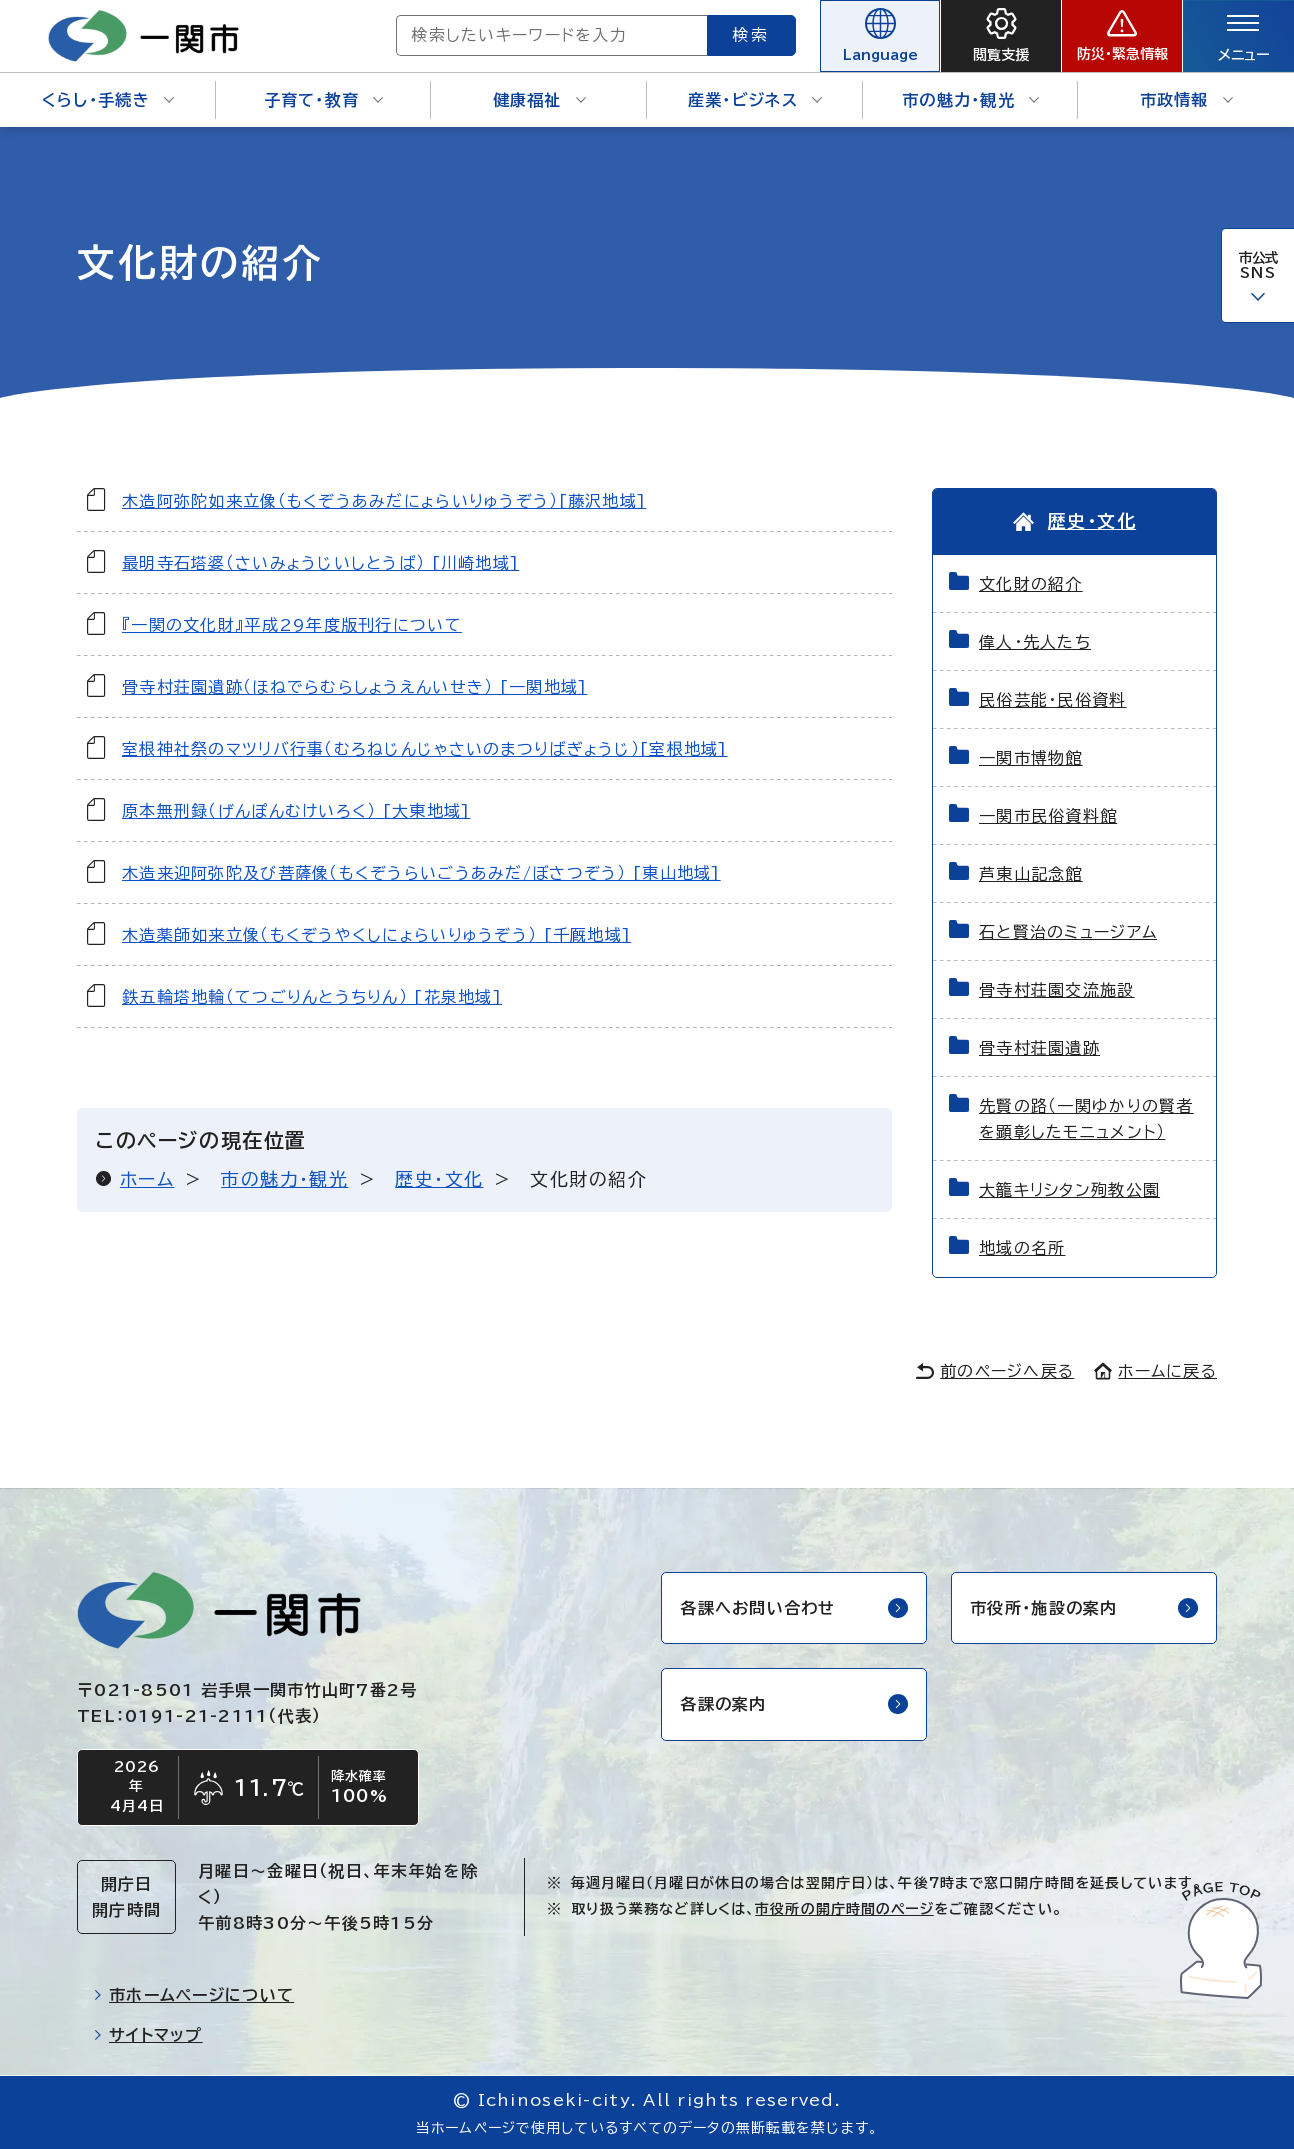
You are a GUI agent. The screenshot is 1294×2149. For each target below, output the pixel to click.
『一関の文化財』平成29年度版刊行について (292, 625)
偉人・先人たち (1035, 642)
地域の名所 (1022, 1248)
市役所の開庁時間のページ (844, 1909)
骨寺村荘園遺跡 (1039, 1048)
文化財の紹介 (1031, 584)
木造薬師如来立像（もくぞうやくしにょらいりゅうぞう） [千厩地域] (376, 935)
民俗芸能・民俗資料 (1053, 700)
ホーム (147, 1179)
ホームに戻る (1155, 1371)
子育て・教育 (324, 100)
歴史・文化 (439, 1179)
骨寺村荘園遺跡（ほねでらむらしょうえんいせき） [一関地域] (354, 687)
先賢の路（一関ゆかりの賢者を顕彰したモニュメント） (1086, 1119)
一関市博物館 (1031, 758)
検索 (752, 35)
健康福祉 (539, 100)
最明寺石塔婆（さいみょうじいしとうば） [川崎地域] (320, 563)
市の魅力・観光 (970, 100)
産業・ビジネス (755, 100)
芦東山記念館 (1031, 874)
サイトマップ (148, 2035)
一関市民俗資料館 (1048, 816)
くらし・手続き (108, 100)
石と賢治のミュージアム (1068, 932)
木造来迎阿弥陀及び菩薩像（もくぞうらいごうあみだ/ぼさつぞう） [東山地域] (421, 873)
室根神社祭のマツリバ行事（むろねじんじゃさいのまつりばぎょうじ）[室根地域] (425, 749)
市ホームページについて (193, 1995)
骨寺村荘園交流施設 (1057, 990)
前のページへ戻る (995, 1371)
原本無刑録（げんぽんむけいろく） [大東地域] (296, 811)
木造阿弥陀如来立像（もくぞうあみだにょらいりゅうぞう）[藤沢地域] (384, 501)
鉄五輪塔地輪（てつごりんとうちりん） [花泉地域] (312, 997)
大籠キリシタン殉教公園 (1069, 1190)
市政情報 (1186, 100)
